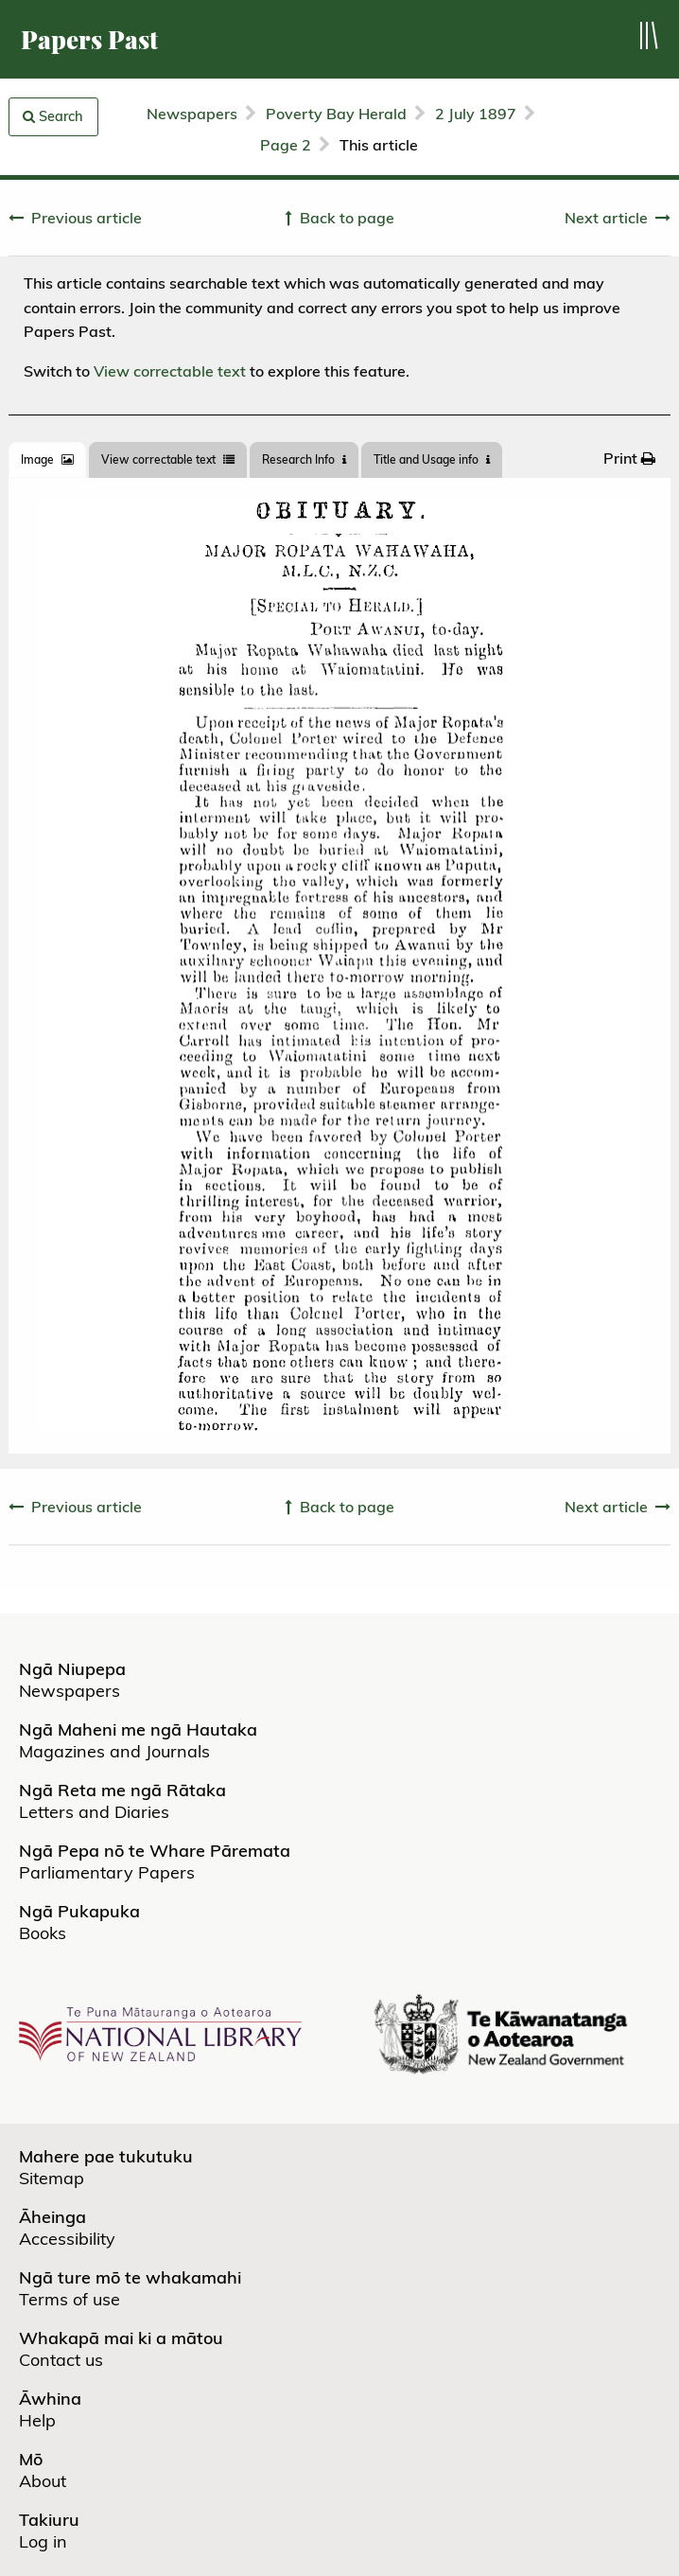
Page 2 (285, 144)
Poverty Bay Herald (336, 113)
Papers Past (89, 39)
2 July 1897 (475, 113)
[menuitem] (629, 458)
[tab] (47, 460)
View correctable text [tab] (168, 459)
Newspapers (192, 113)
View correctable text (170, 371)
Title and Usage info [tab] (432, 459)
